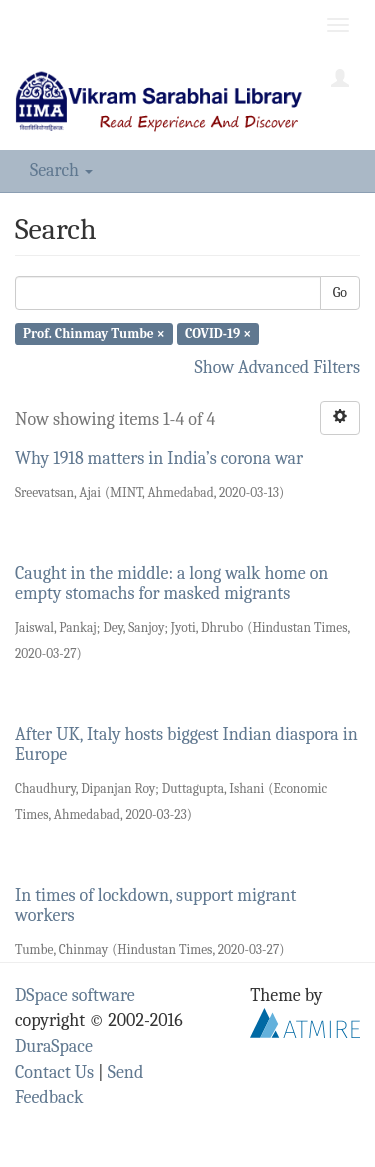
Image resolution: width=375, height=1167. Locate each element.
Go (340, 292)
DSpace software (75, 995)
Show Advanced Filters (278, 367)
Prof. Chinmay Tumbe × (94, 333)
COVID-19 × (218, 333)
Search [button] (61, 170)
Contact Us (54, 1072)
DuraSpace (54, 1046)
